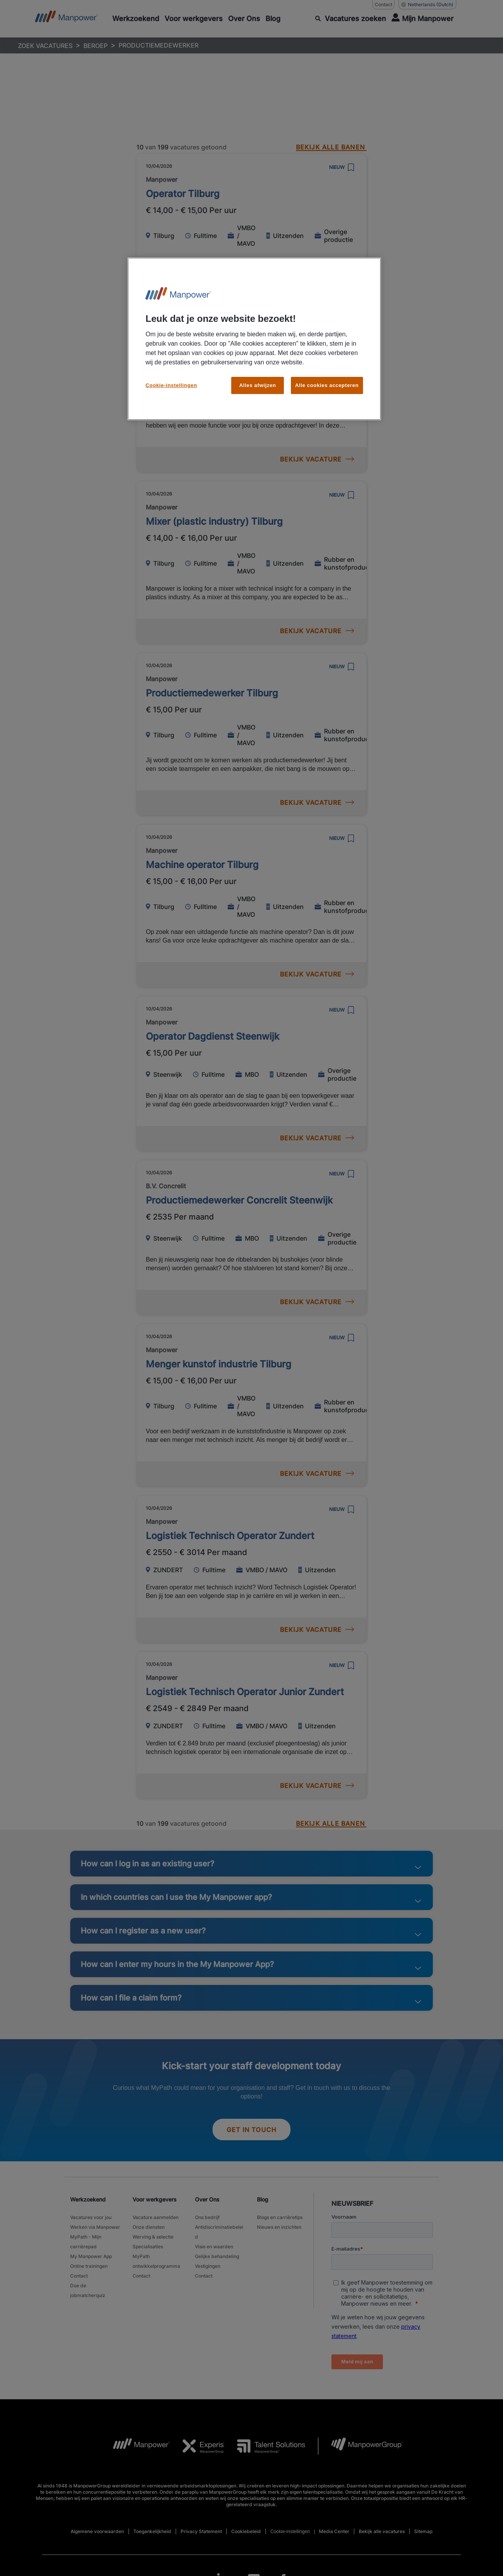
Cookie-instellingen (171, 385)
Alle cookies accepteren (327, 385)
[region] (254, 338)
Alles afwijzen (257, 385)
